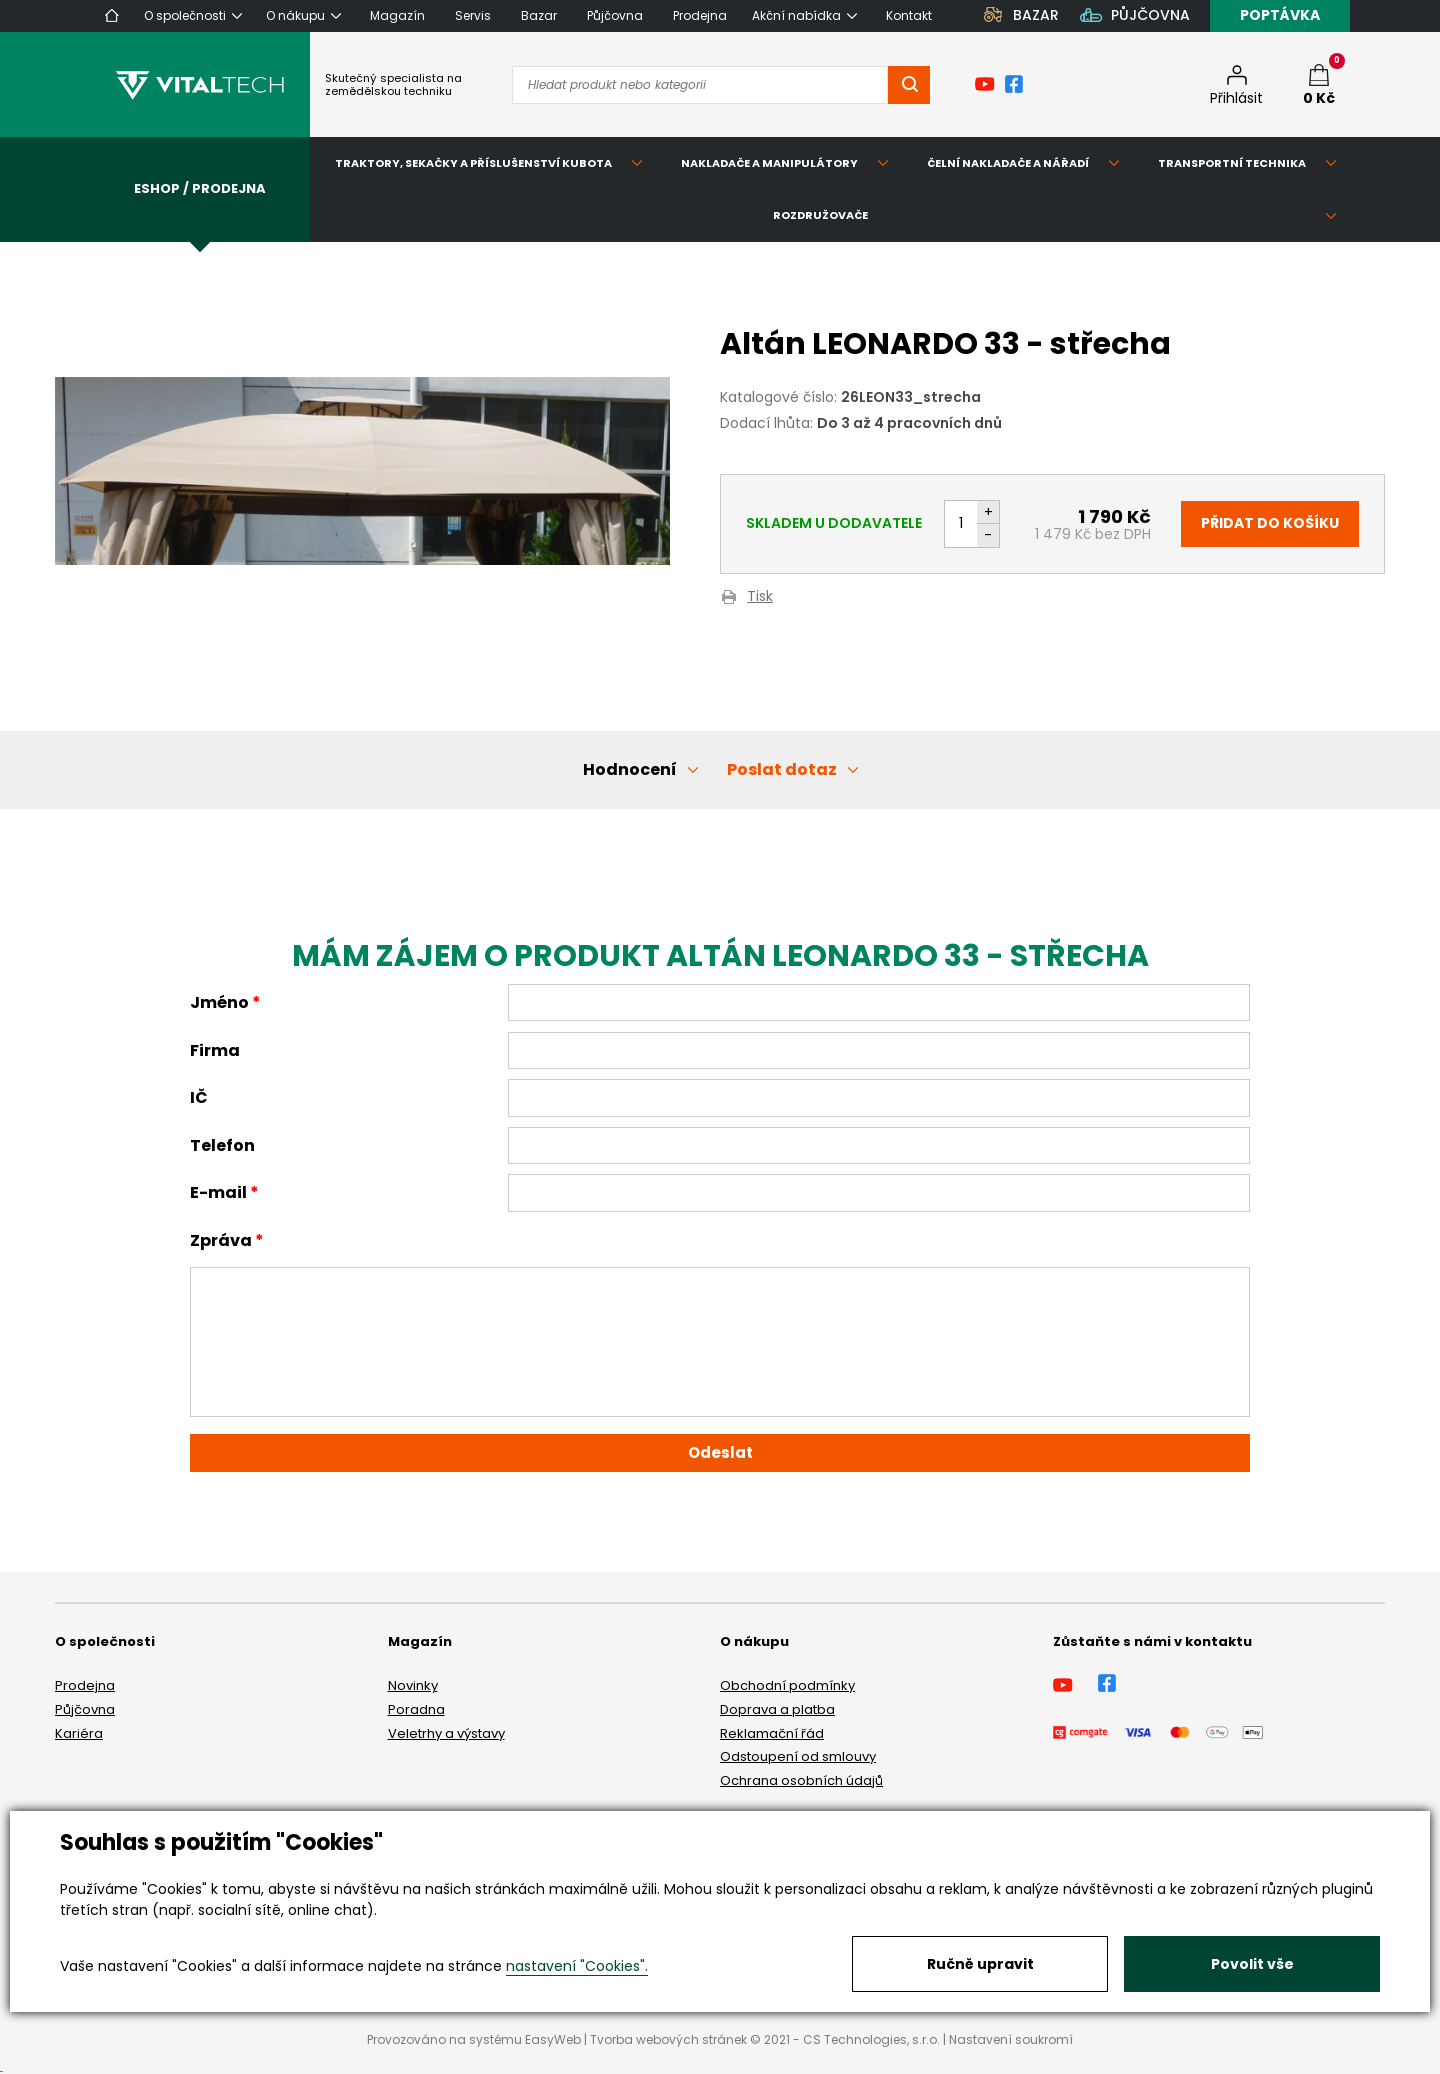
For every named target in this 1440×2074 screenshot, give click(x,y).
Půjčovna (85, 1709)
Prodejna (85, 1685)
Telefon (222, 1145)
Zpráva (221, 1240)
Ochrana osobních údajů (801, 1780)
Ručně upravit (980, 1964)
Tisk (760, 597)
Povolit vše (1252, 1964)
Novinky (413, 1685)
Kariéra (79, 1733)
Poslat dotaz (782, 769)
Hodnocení (630, 769)
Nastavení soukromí (1011, 2039)
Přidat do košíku (1270, 523)
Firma (215, 1050)
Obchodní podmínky (787, 1685)
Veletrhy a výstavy (446, 1733)
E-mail (218, 1192)
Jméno (219, 1002)
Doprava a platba (777, 1709)
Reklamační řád (772, 1733)
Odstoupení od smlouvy (798, 1756)
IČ (199, 1097)
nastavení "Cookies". (577, 1966)
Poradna (416, 1709)
